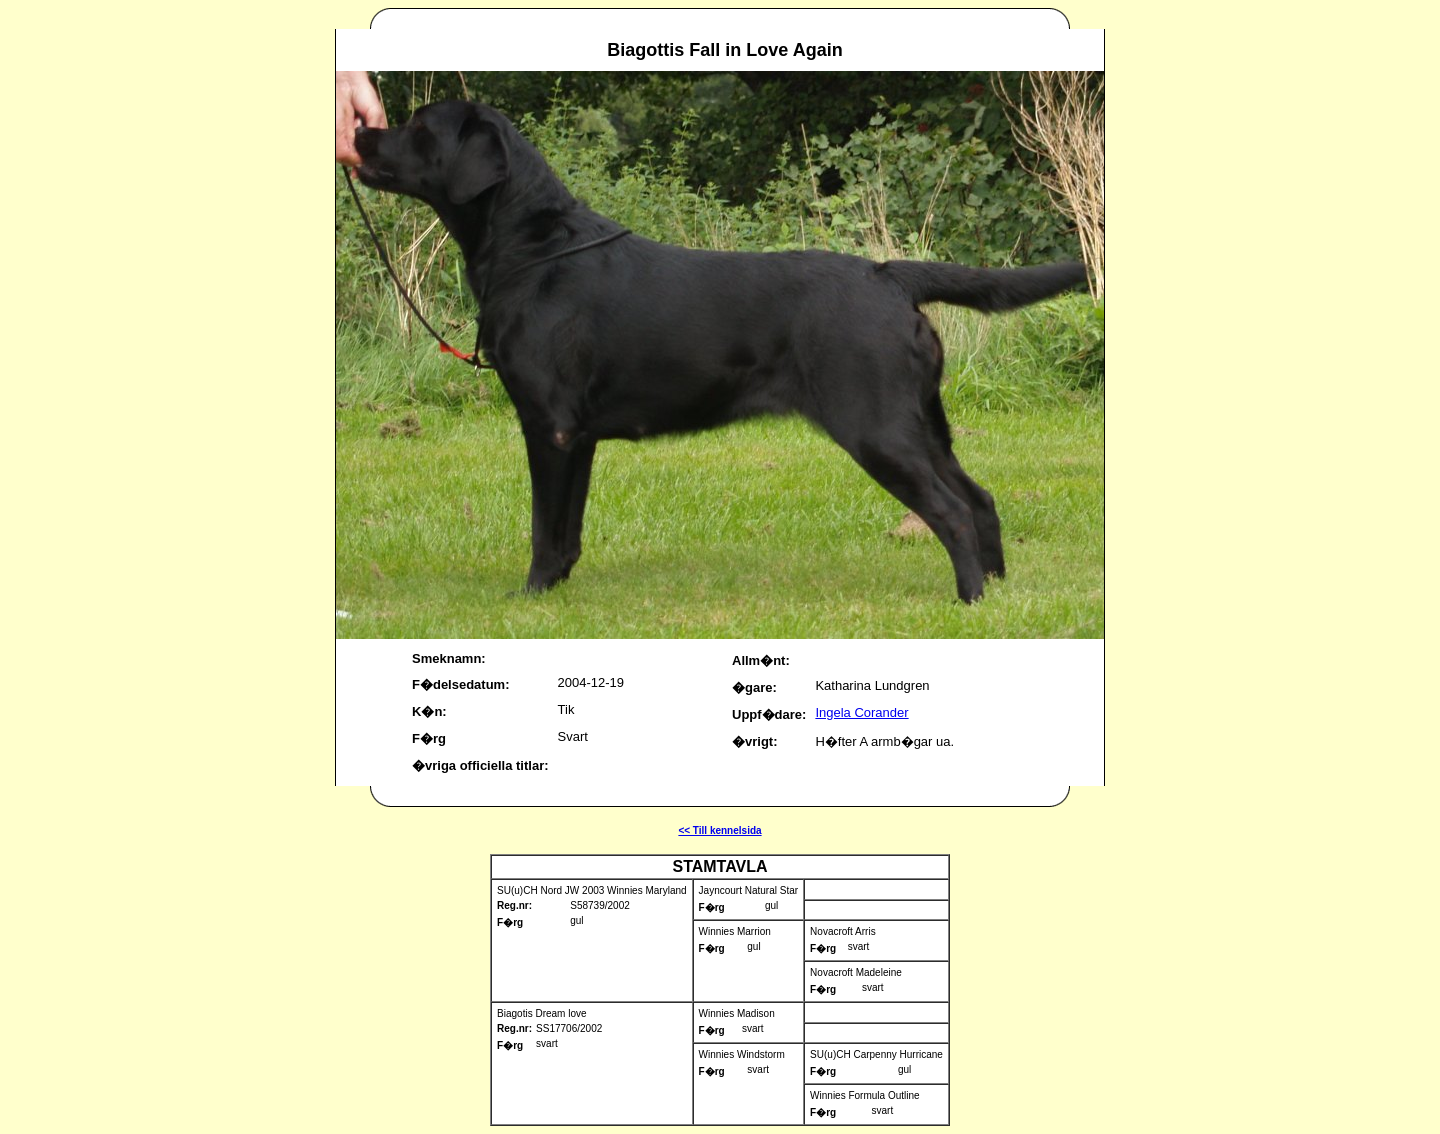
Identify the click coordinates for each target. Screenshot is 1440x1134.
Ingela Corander (861, 712)
